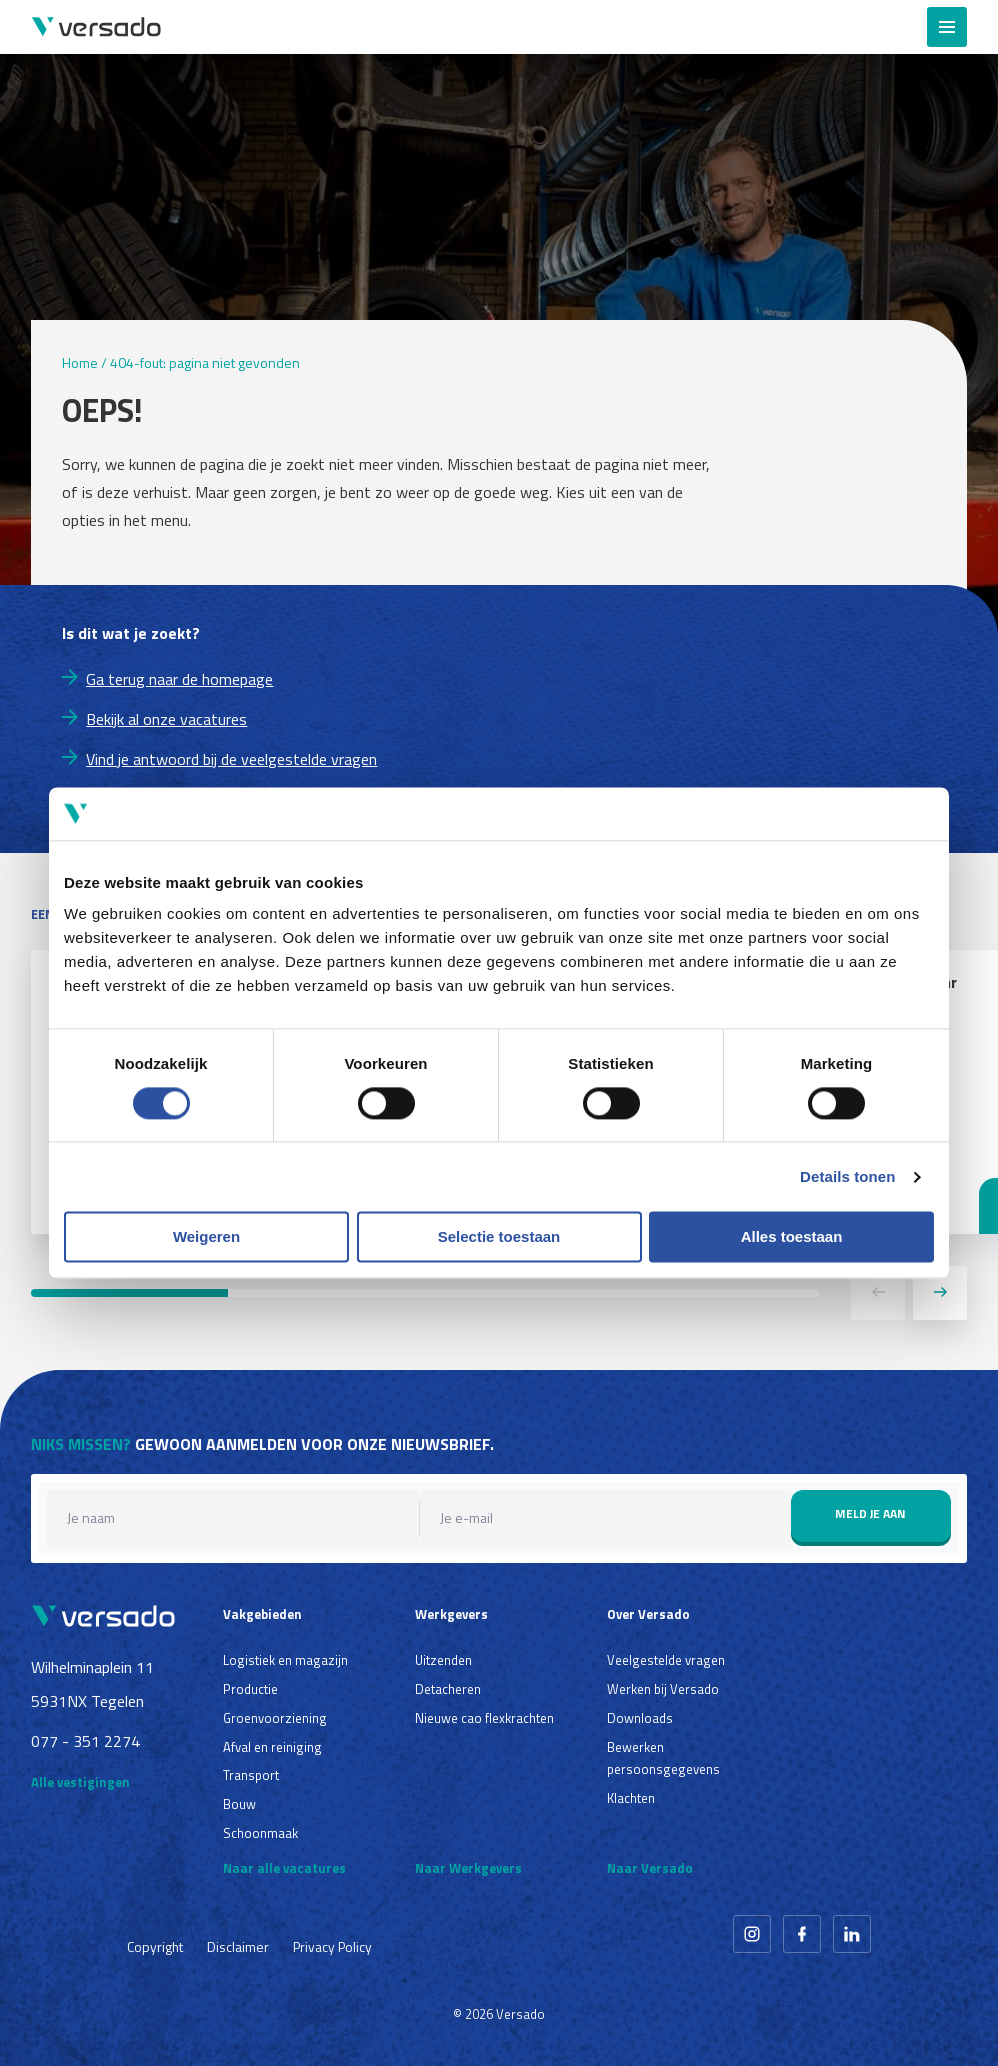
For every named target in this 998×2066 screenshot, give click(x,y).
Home (80, 362)
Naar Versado (650, 1868)
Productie (250, 1689)
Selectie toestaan (499, 1237)
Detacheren (448, 1689)
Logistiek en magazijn (285, 1660)
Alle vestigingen (80, 1782)
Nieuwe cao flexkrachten (484, 1718)
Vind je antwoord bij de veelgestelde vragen (231, 759)
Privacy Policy (332, 1946)
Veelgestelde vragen (666, 1660)
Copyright (155, 1946)
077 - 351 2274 (85, 1741)
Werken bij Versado (663, 1689)
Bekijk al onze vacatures (166, 719)
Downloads (640, 1718)
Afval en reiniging (272, 1747)
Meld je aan (870, 1513)
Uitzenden (443, 1660)
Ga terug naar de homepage (179, 679)
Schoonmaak (260, 1833)
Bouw (239, 1804)
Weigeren (206, 1237)
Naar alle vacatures (284, 1868)
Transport (251, 1775)
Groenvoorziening (275, 1718)
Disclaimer (238, 1946)
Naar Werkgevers (468, 1868)
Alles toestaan (792, 1237)
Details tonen (847, 1176)
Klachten (631, 1798)
